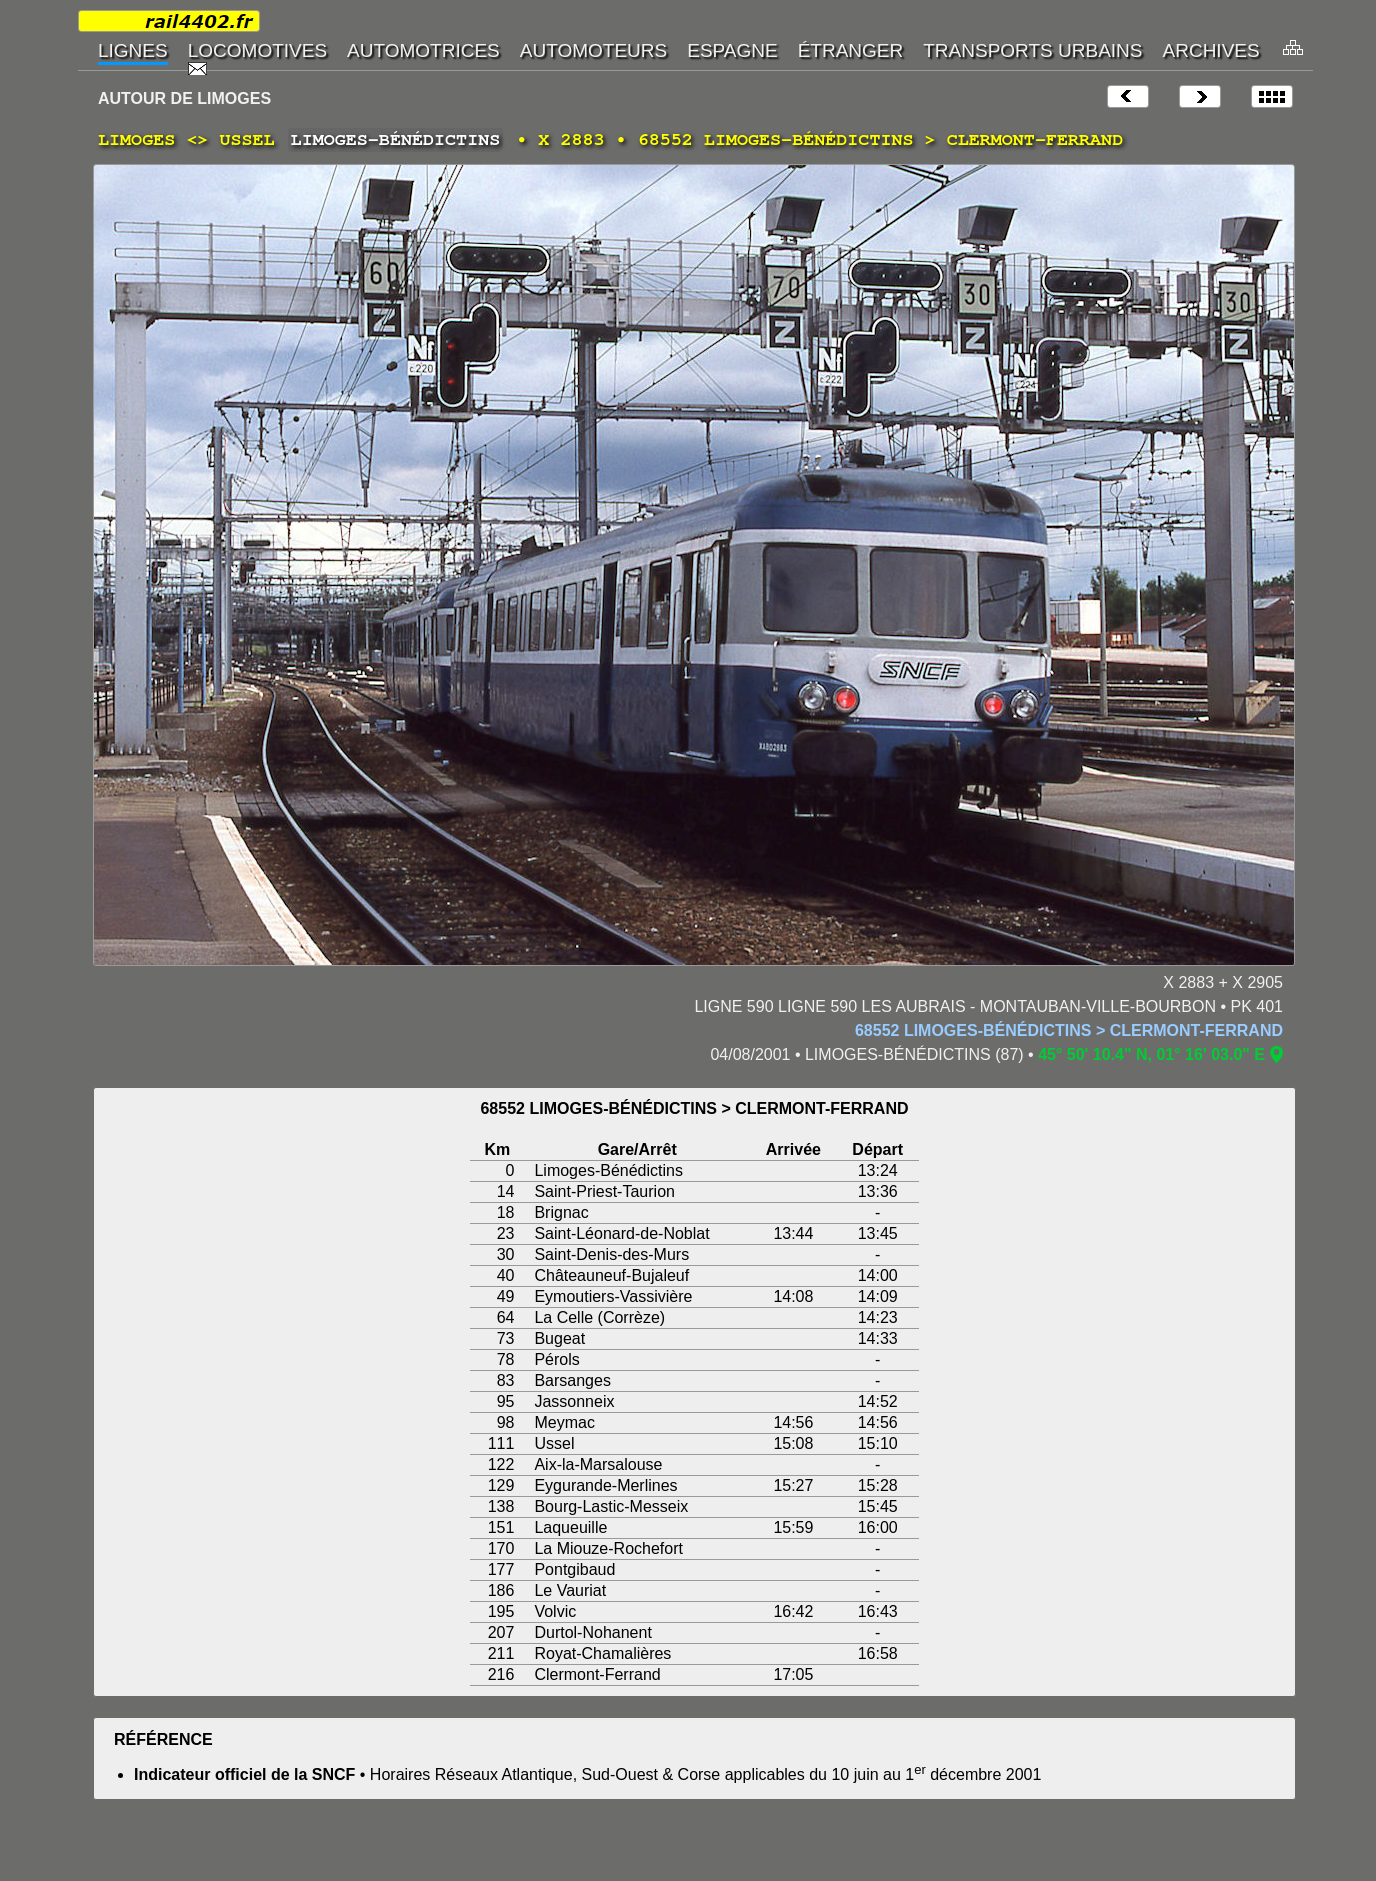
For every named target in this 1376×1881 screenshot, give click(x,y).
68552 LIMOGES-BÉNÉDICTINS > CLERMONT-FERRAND (1069, 1030)
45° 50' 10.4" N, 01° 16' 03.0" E (1151, 1054)
